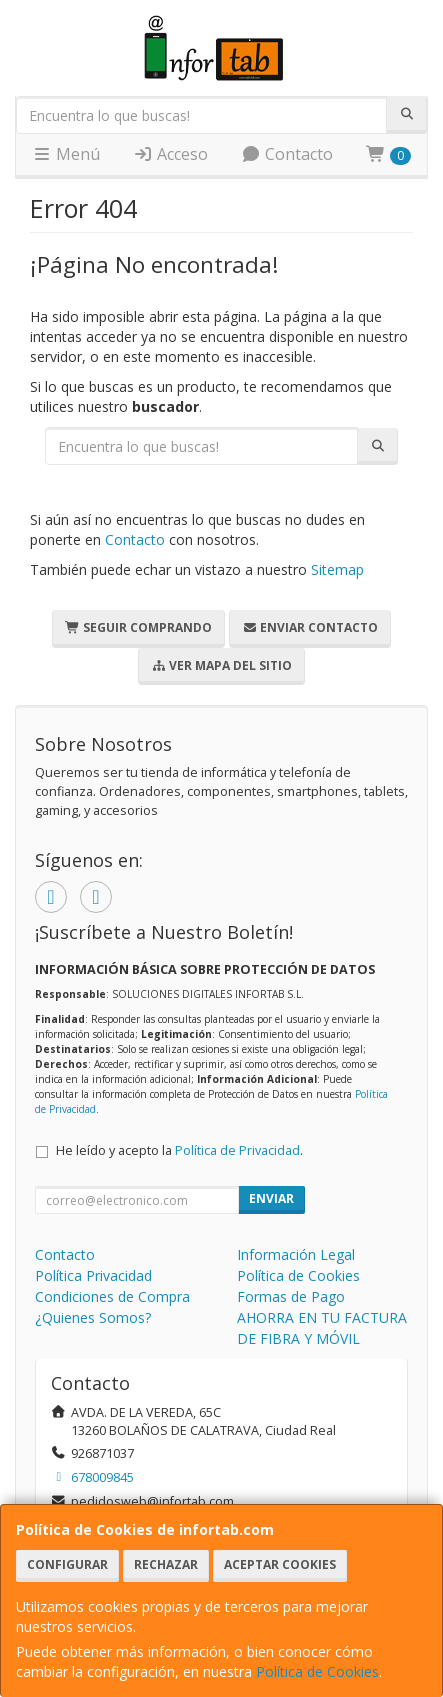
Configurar (67, 1564)
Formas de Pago (291, 1296)
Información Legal (296, 1254)
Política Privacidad (93, 1275)
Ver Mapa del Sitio (221, 665)
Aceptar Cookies (280, 1564)
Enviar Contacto (310, 627)
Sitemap (337, 569)
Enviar (271, 1198)
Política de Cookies (317, 1671)
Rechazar (166, 1564)
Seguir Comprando (138, 627)
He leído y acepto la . (179, 1150)
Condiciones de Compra (112, 1296)
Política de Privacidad (237, 1150)
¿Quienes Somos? (93, 1317)
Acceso (170, 154)
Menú (66, 154)
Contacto (287, 154)
